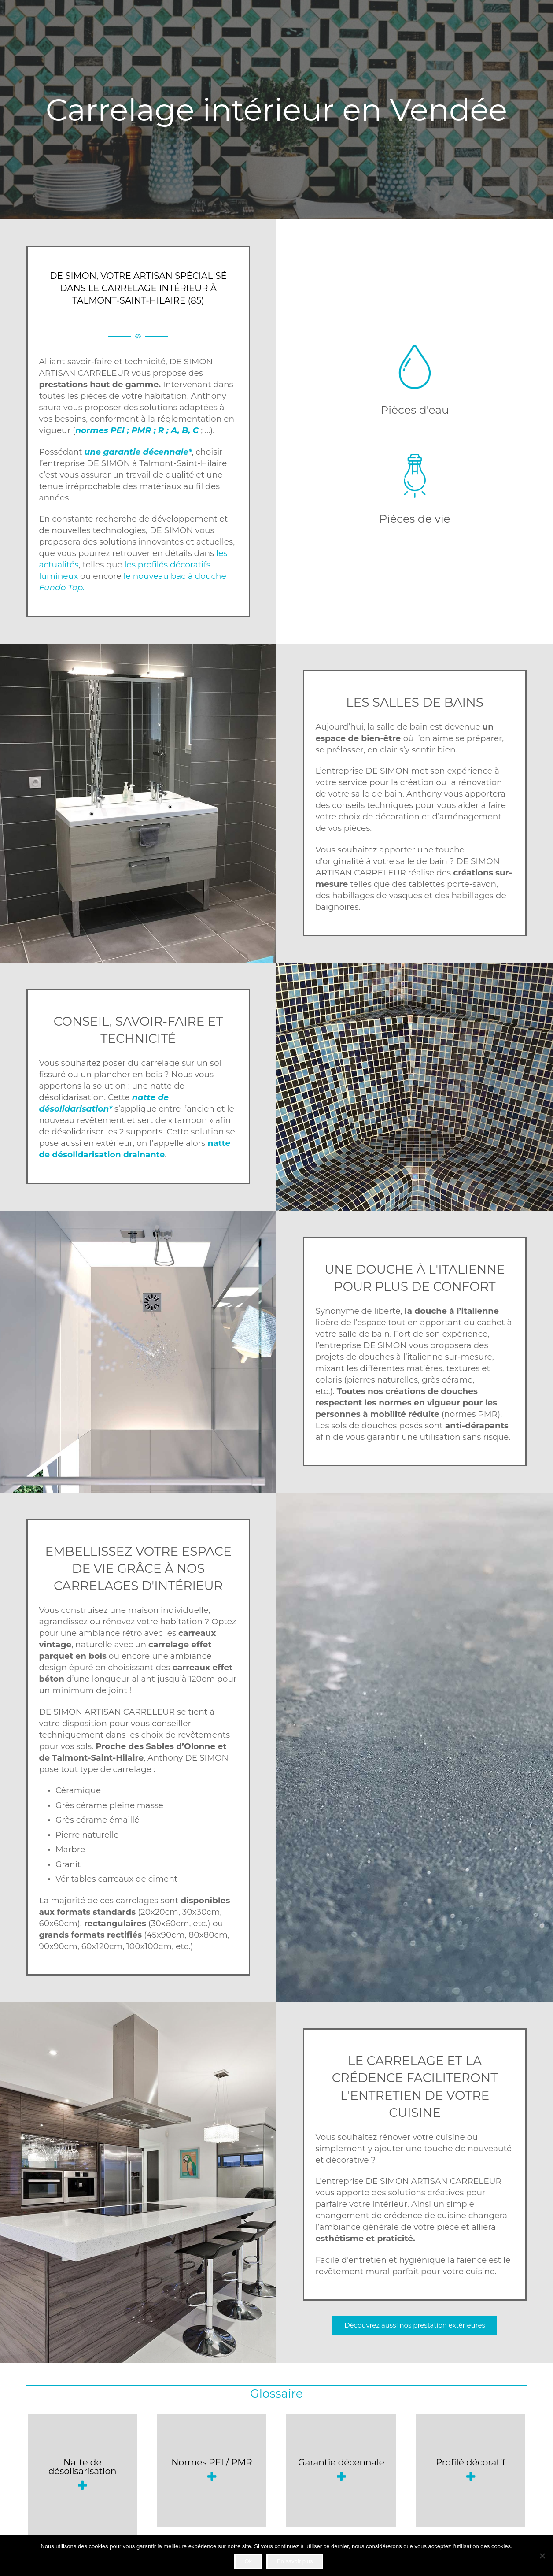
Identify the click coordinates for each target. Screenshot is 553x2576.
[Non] (542, 2555)
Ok (248, 2561)
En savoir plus (295, 2561)
